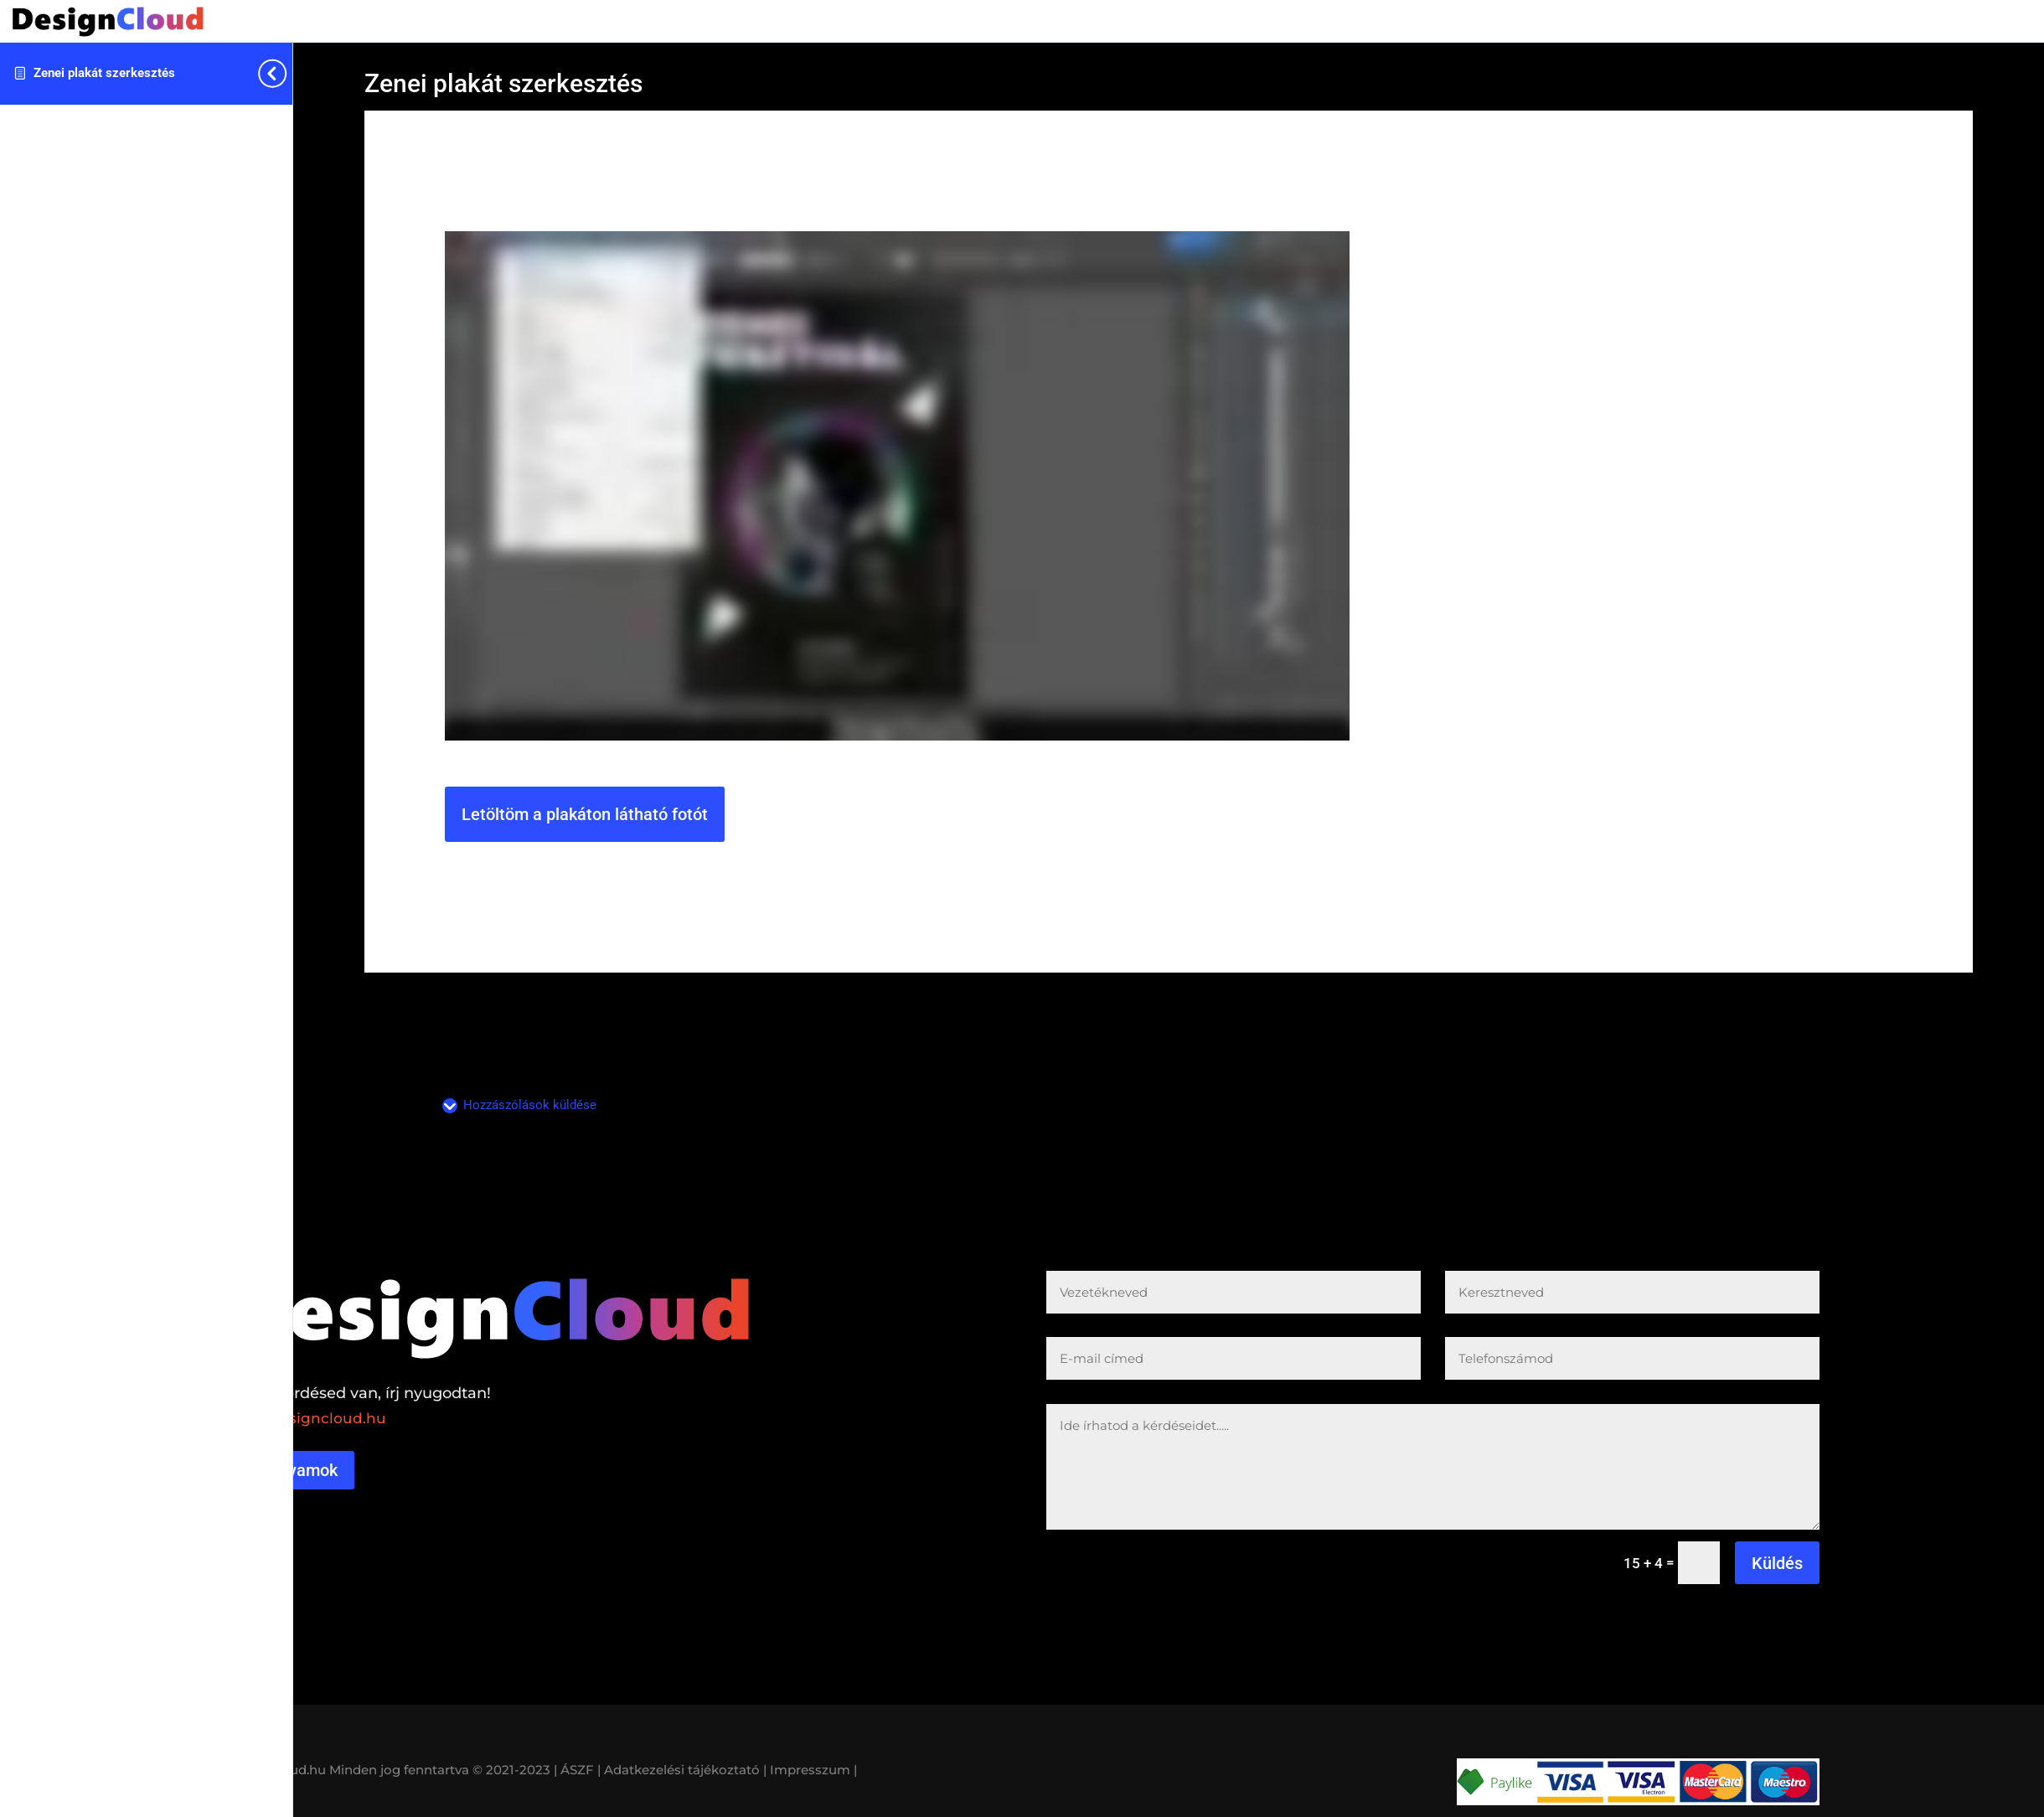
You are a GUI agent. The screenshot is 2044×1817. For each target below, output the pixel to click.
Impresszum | (813, 1770)
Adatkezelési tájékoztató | (685, 1770)
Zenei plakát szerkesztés (104, 72)
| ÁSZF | (577, 1770)
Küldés (1777, 1563)
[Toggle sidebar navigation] (287, 73)
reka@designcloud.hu (305, 1418)
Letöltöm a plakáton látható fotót (585, 814)
